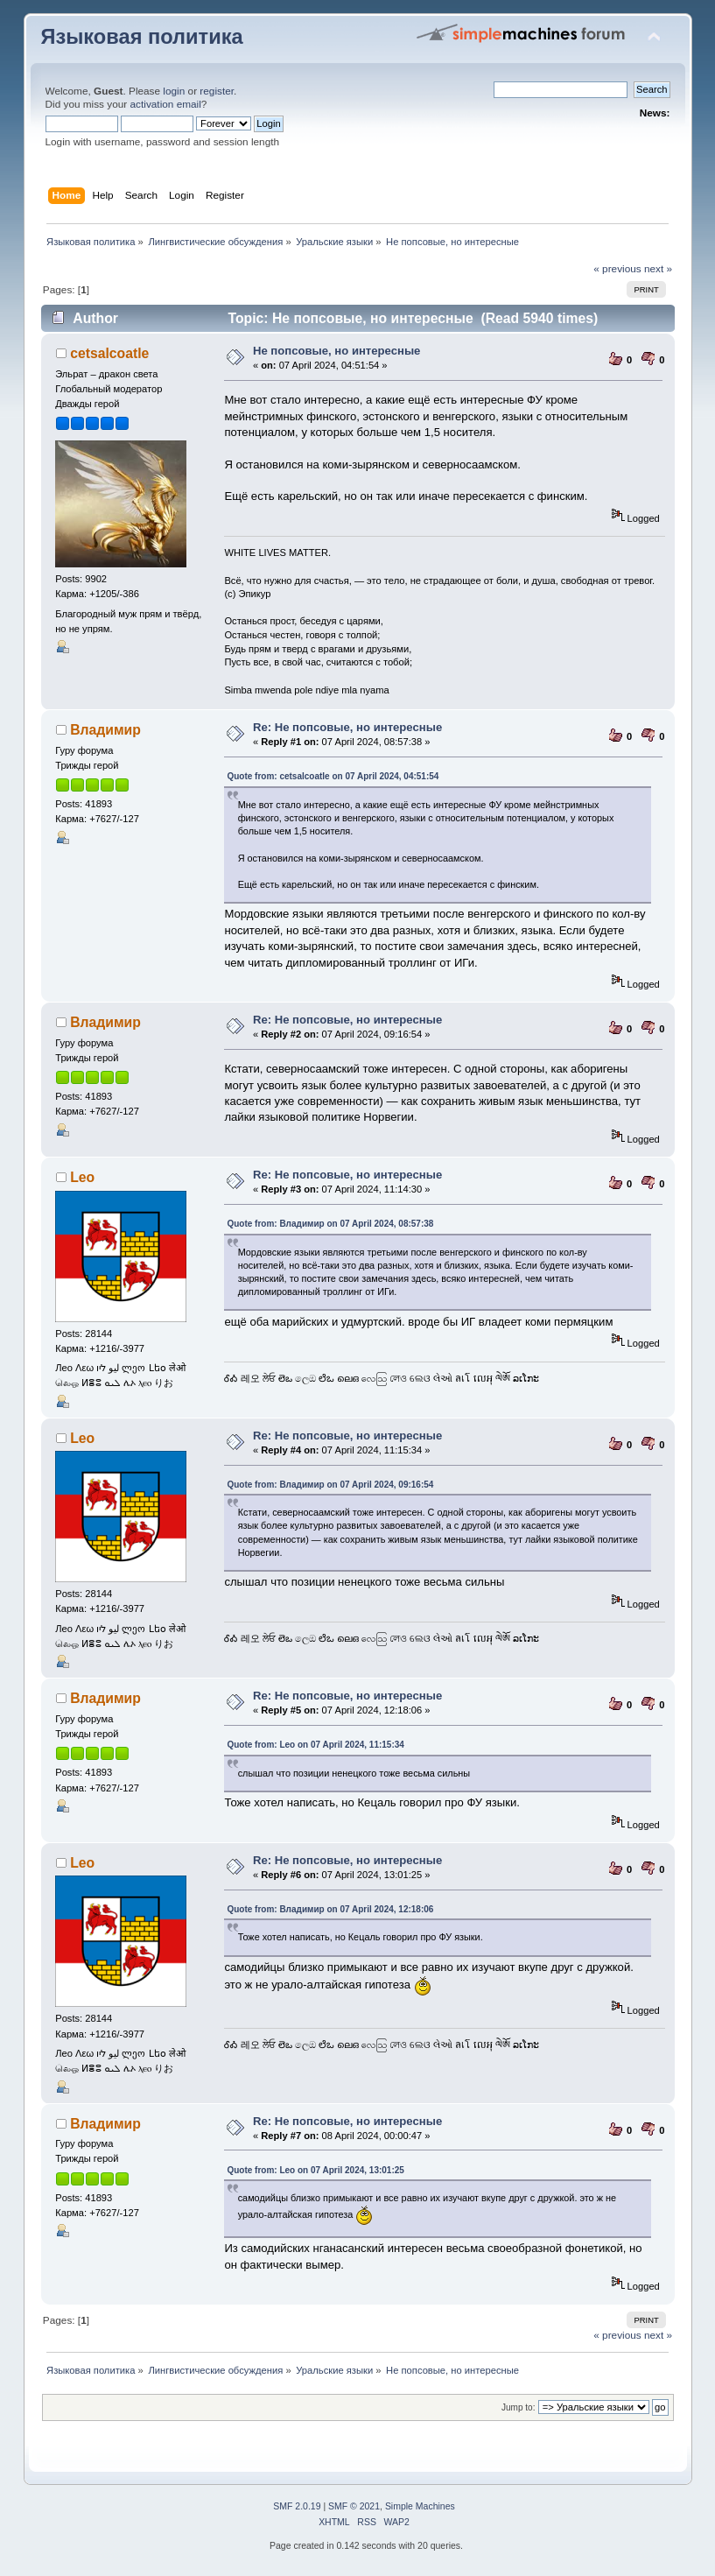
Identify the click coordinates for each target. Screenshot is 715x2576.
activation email (165, 104)
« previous (617, 269)
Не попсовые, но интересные (336, 350)
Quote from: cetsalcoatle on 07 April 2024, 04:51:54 (332, 776)
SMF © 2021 (354, 2506)
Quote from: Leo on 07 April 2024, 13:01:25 (315, 2170)
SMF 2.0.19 (296, 2506)
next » (658, 269)
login (174, 91)
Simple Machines (420, 2506)
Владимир (105, 729)
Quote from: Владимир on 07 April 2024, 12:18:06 (330, 1909)
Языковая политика (142, 36)
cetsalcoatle (109, 353)
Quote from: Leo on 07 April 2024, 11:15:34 (315, 1744)
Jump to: (518, 2407)
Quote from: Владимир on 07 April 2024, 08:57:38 (330, 1223)
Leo (82, 1177)
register (217, 91)
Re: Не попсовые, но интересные (347, 727)
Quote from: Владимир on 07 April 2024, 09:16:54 (330, 1484)
